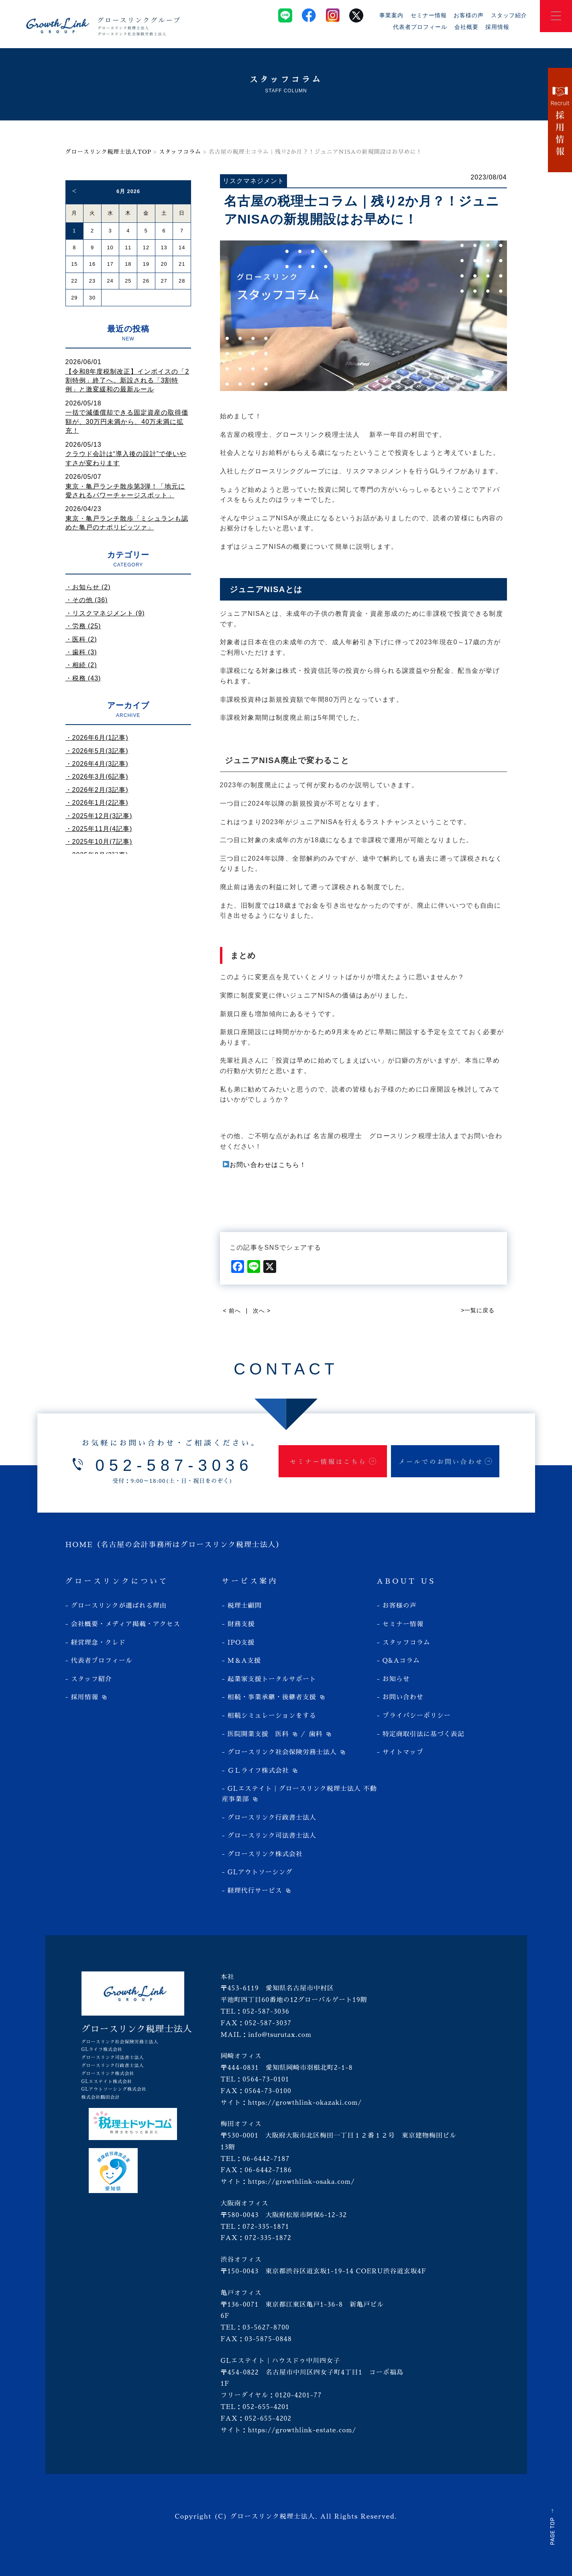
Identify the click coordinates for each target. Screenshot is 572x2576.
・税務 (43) (83, 678)
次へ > (262, 1310)
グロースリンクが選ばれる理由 (119, 1606)
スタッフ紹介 (509, 15)
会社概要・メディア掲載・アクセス (125, 1624)
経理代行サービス (255, 1891)
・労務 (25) (83, 626)
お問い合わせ (403, 1697)
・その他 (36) (86, 600)
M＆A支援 (244, 1661)
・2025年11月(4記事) (98, 828)
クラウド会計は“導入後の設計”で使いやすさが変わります (126, 458)
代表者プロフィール (420, 27)
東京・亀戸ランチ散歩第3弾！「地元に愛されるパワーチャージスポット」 (125, 491)
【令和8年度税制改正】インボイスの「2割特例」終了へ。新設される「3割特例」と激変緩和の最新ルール (127, 380)
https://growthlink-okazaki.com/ (305, 2102)
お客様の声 (469, 15)
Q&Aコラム (401, 1661)
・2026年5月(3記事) (96, 750)
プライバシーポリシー (417, 1716)
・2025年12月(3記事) (98, 816)
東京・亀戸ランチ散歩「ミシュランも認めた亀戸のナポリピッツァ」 (126, 523)
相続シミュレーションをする (272, 1716)
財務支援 (241, 1624)
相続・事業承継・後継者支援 (272, 1697)
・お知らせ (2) (88, 587)
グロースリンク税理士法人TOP (108, 152)
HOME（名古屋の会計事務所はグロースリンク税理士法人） (174, 1544)
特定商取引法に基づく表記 (423, 1734)
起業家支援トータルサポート (272, 1679)
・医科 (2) (81, 639)
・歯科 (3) (81, 652)
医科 (282, 1734)
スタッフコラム (180, 152)
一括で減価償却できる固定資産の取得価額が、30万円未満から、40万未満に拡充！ (126, 421)
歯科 (316, 1734)
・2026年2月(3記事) (96, 789)
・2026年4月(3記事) (96, 763)
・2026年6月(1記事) (96, 737)
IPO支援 (241, 1642)
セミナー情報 (429, 15)
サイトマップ (403, 1752)
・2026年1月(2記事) (96, 802)
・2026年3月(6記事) (96, 776)
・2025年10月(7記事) (98, 841)
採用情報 (497, 27)
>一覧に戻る (478, 1310)
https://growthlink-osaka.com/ (301, 2182)
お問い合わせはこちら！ (265, 1164)
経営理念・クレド (98, 1642)
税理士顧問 (245, 1606)
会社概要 (466, 27)
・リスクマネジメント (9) (105, 613)
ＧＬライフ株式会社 (258, 1771)
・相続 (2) (81, 665)
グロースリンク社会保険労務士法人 (282, 1752)
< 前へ (232, 1310)
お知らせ (396, 1679)
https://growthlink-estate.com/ (302, 2430)
